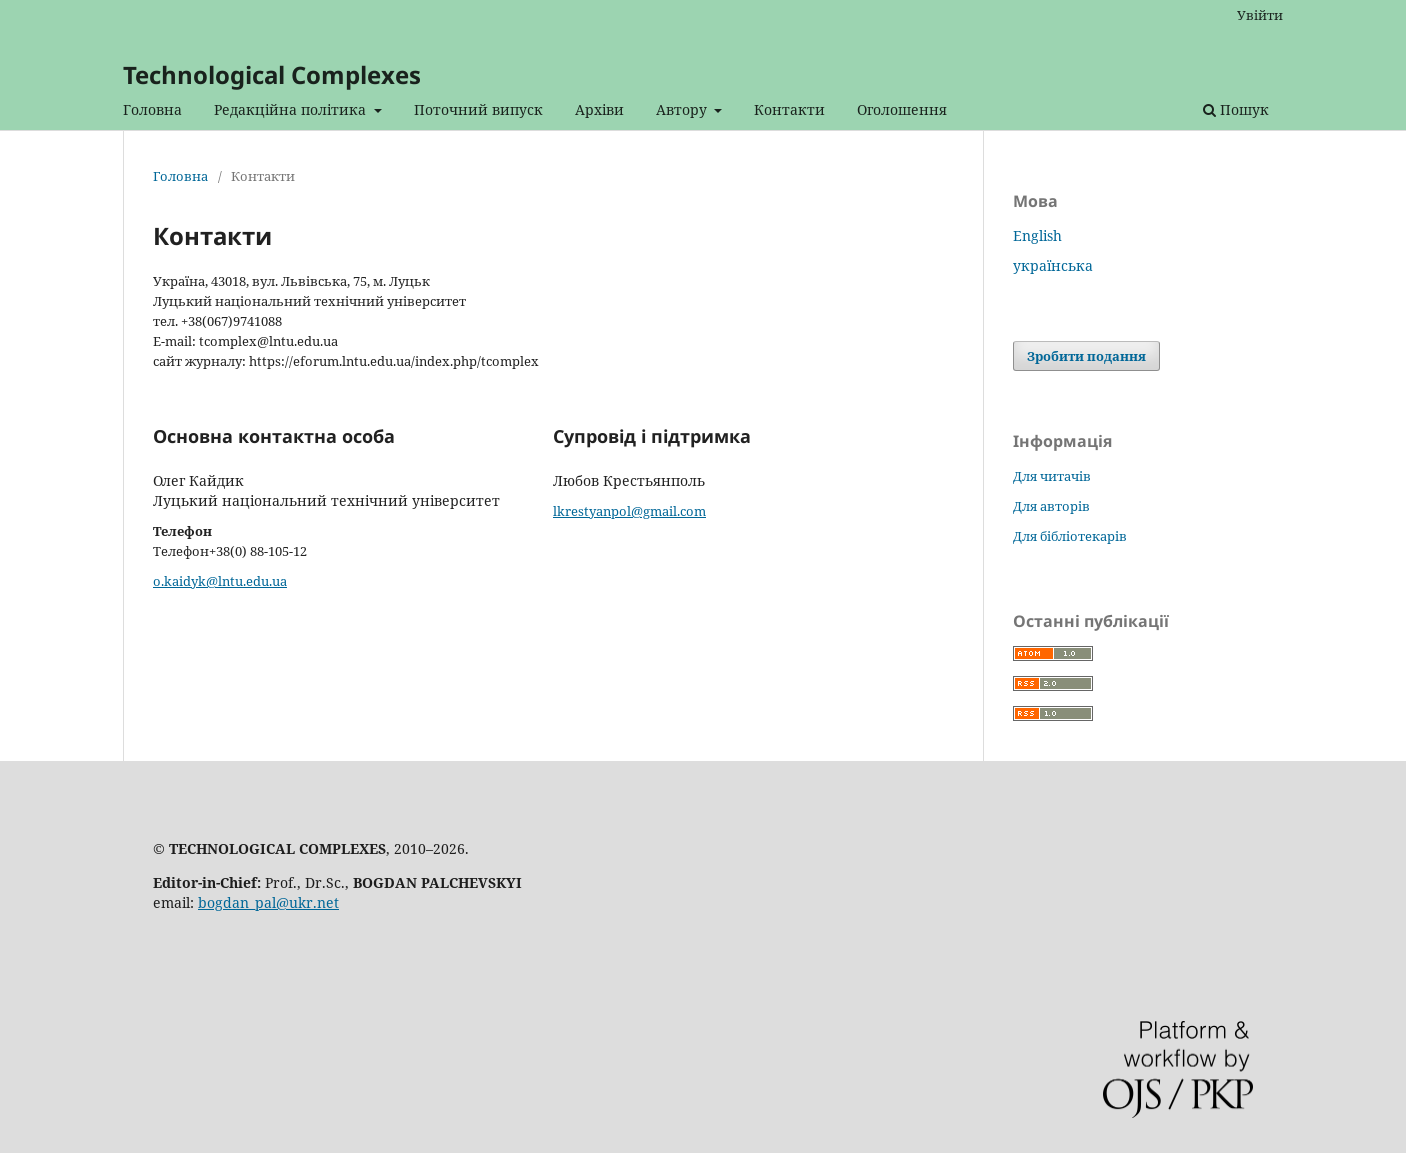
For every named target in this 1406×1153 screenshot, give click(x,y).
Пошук (1236, 109)
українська (1053, 265)
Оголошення (902, 109)
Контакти (789, 109)
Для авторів (1051, 506)
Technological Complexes (272, 74)
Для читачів (1052, 476)
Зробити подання (1086, 356)
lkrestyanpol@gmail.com (629, 511)
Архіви (599, 109)
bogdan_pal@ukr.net (268, 902)
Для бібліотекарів (1070, 536)
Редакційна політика (292, 109)
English (1037, 235)
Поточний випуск (478, 109)
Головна (152, 109)
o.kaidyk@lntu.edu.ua (220, 581)
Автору (683, 109)
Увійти (1260, 15)
